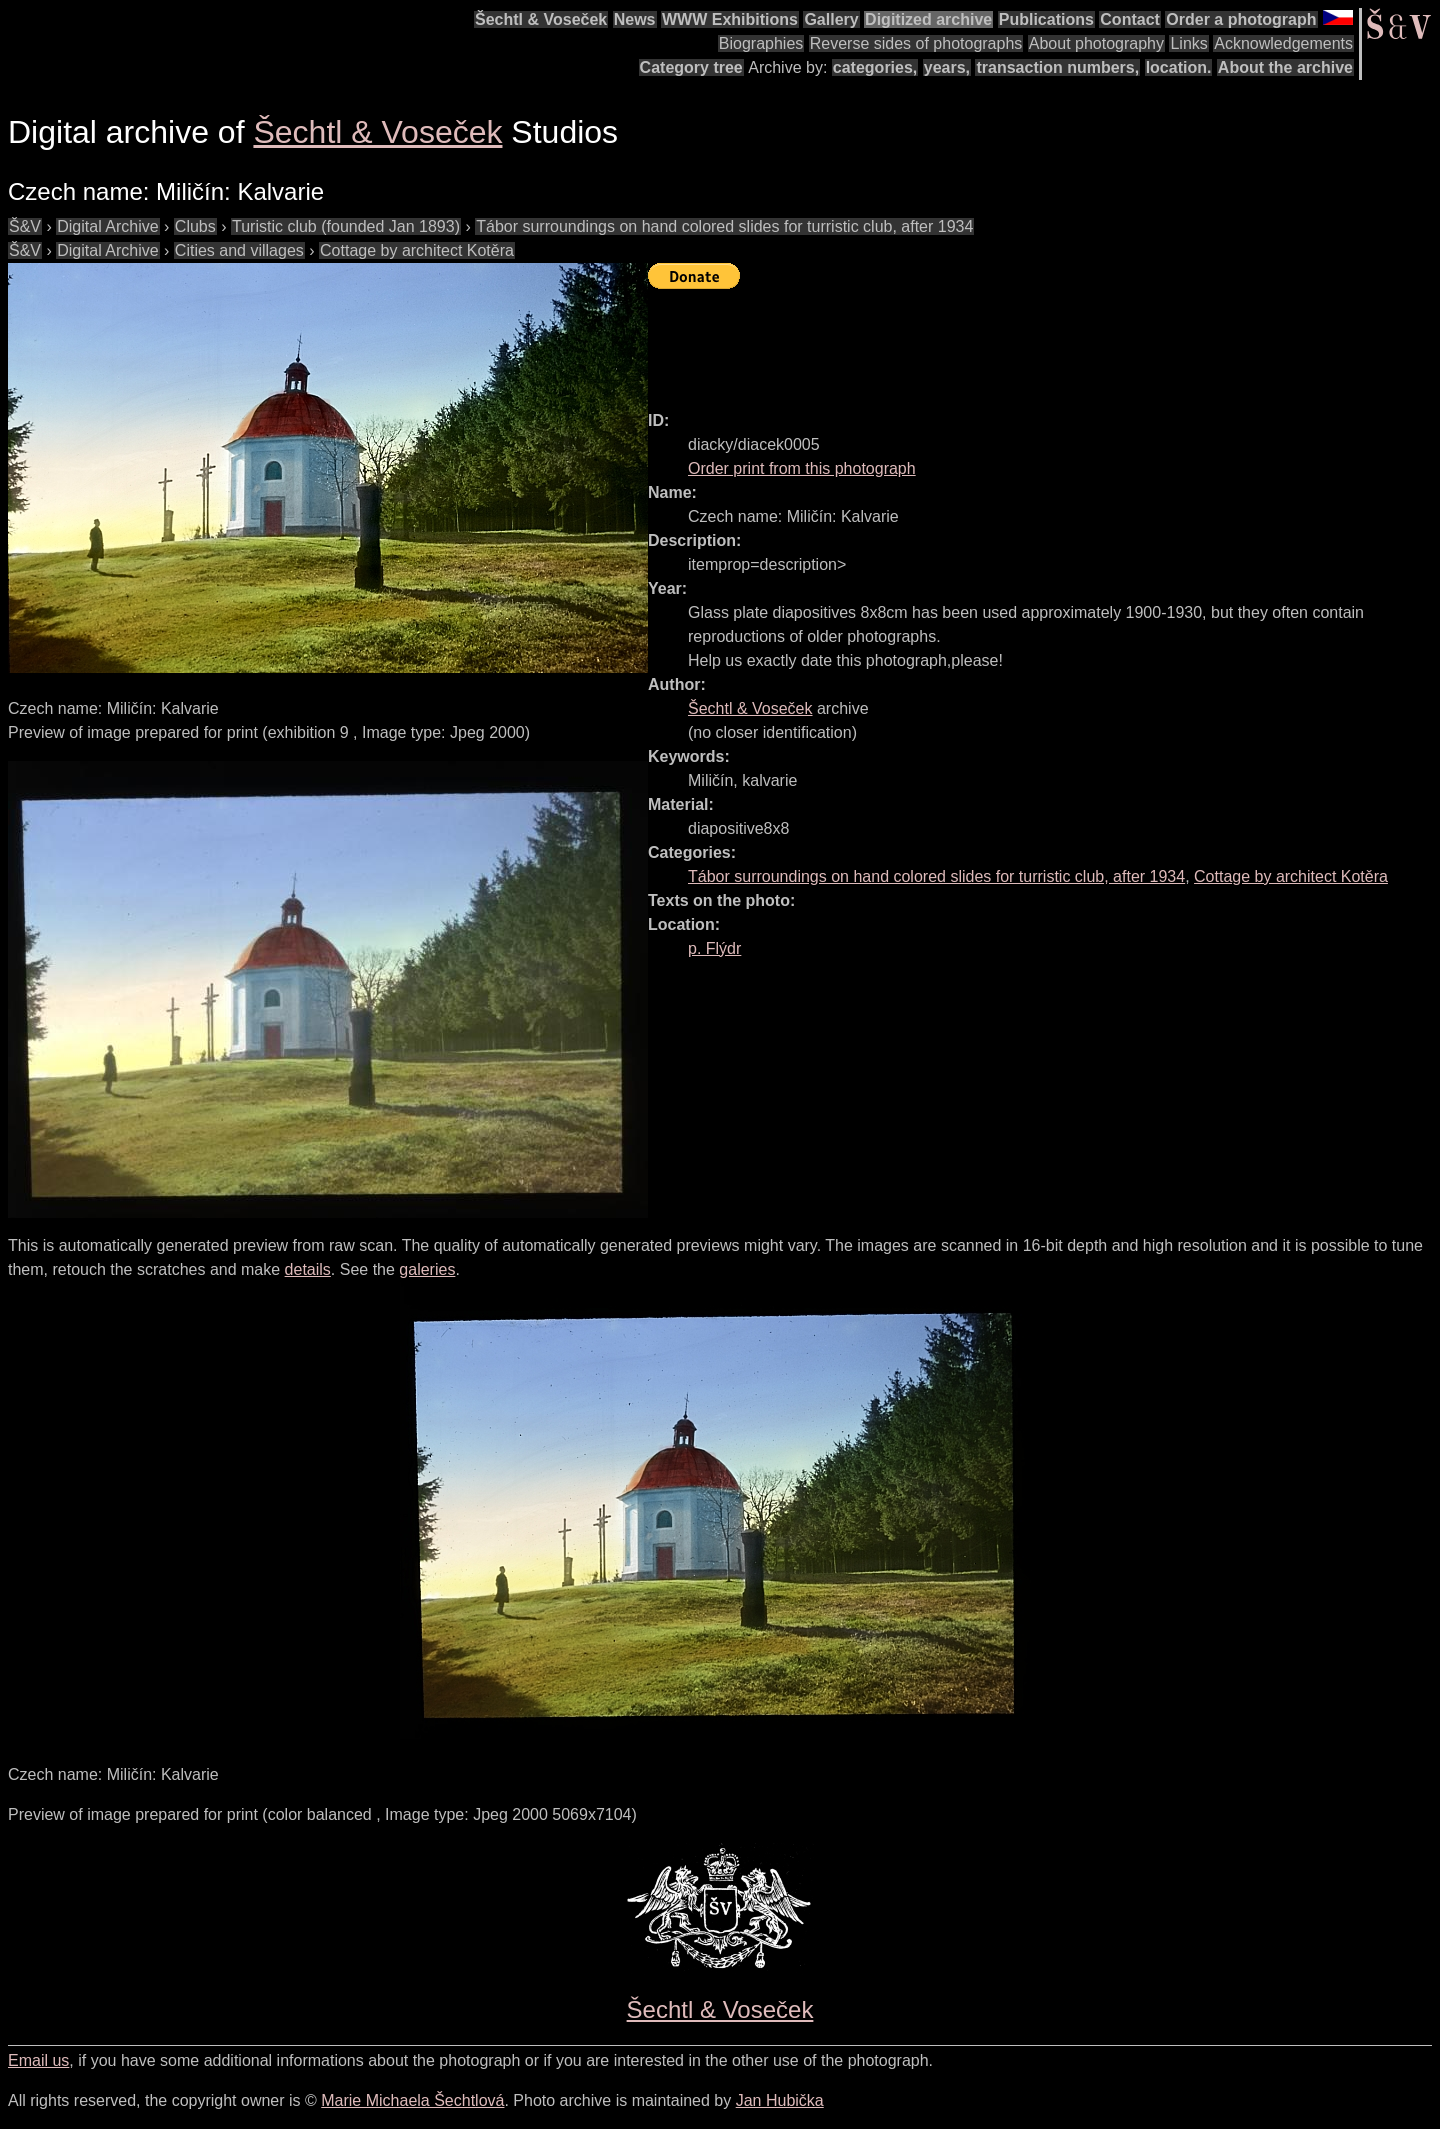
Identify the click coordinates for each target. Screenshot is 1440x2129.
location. (1179, 67)
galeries (427, 1269)
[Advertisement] (1012, 341)
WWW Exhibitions (730, 19)
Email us (38, 2060)
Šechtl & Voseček (541, 19)
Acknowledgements (1283, 43)
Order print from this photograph (802, 468)
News (635, 19)
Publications (1046, 19)
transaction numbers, (1057, 67)
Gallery (831, 19)
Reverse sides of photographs (916, 43)
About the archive (1285, 67)
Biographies (761, 43)
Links (1188, 43)
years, (947, 67)
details (308, 1269)
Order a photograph (1241, 19)
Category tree (691, 67)
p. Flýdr (714, 948)
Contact (1130, 19)
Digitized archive (928, 19)
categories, (875, 67)
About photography (1096, 43)
